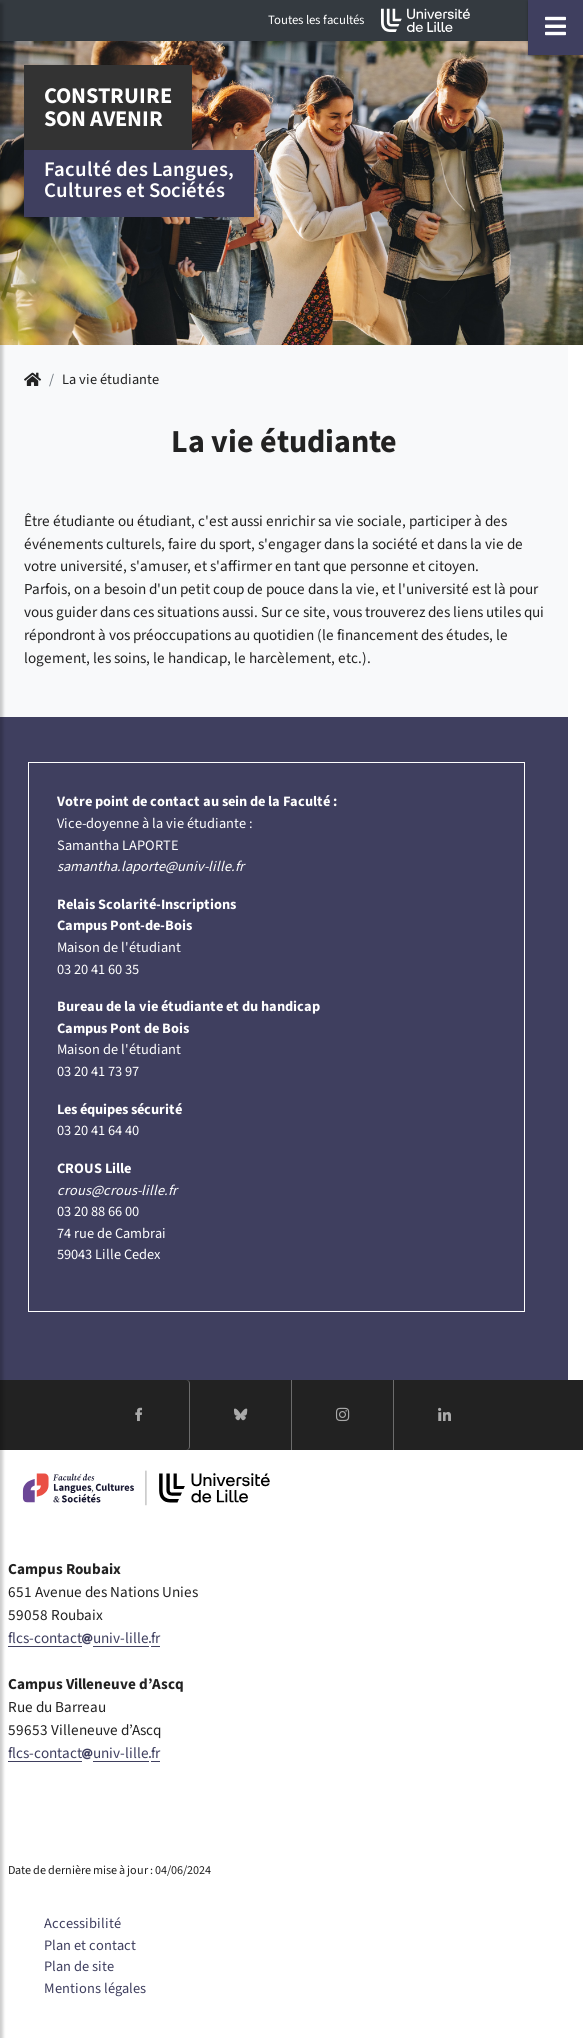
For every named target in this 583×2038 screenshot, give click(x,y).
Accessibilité (82, 1923)
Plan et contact (90, 1945)
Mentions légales (95, 1988)
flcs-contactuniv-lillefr (84, 1638)
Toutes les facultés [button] (316, 20)
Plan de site (79, 1966)
